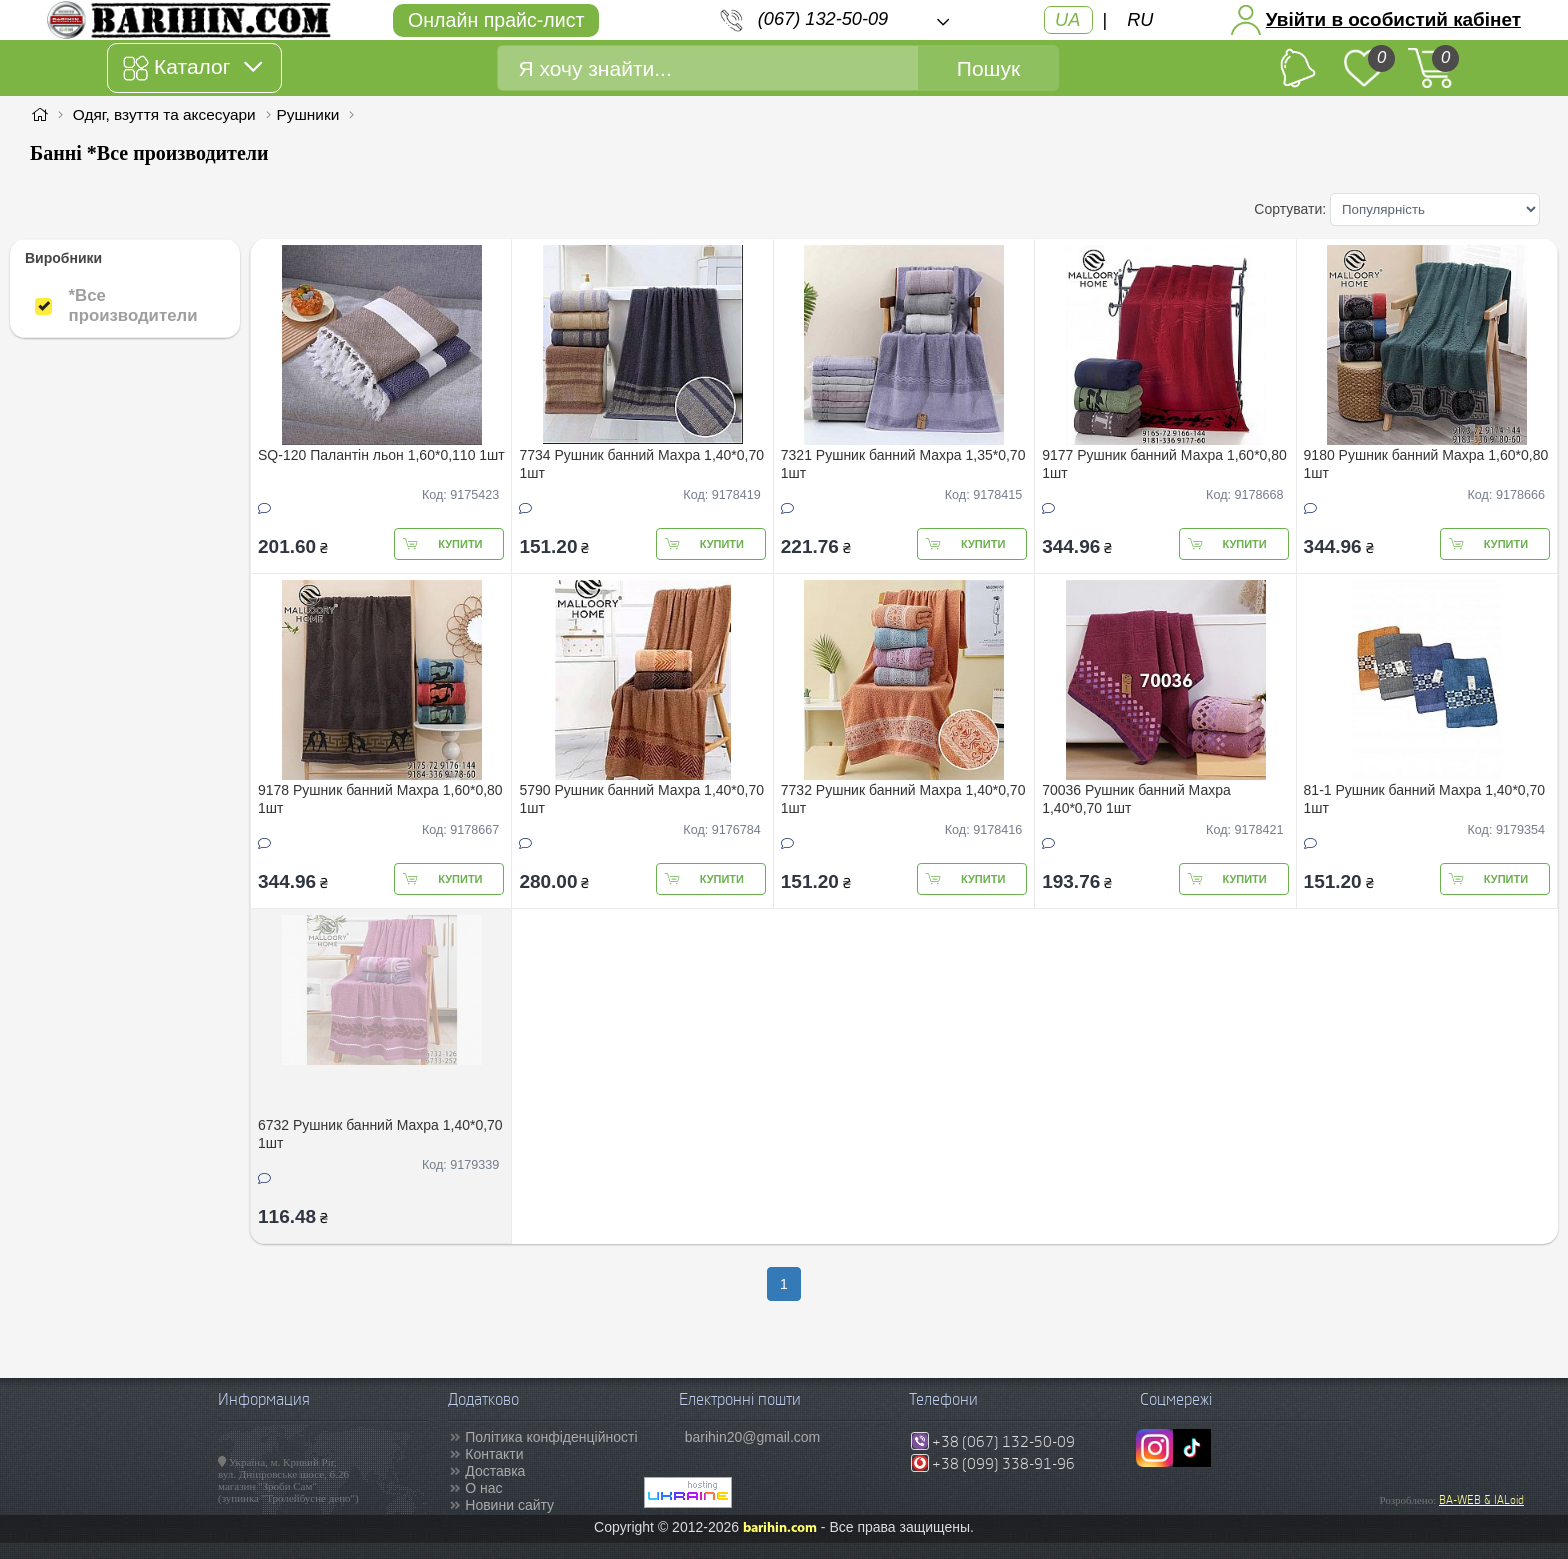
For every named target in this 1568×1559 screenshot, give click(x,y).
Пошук (988, 68)
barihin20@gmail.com (753, 1437)
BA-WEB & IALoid (1481, 1500)
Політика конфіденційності (551, 1437)
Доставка (495, 1471)
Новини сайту (509, 1505)
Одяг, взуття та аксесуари (164, 114)
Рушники (308, 114)
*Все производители (132, 305)
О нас (483, 1488)
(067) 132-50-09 (823, 19)
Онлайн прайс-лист (496, 20)
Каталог (192, 68)
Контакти (494, 1454)
